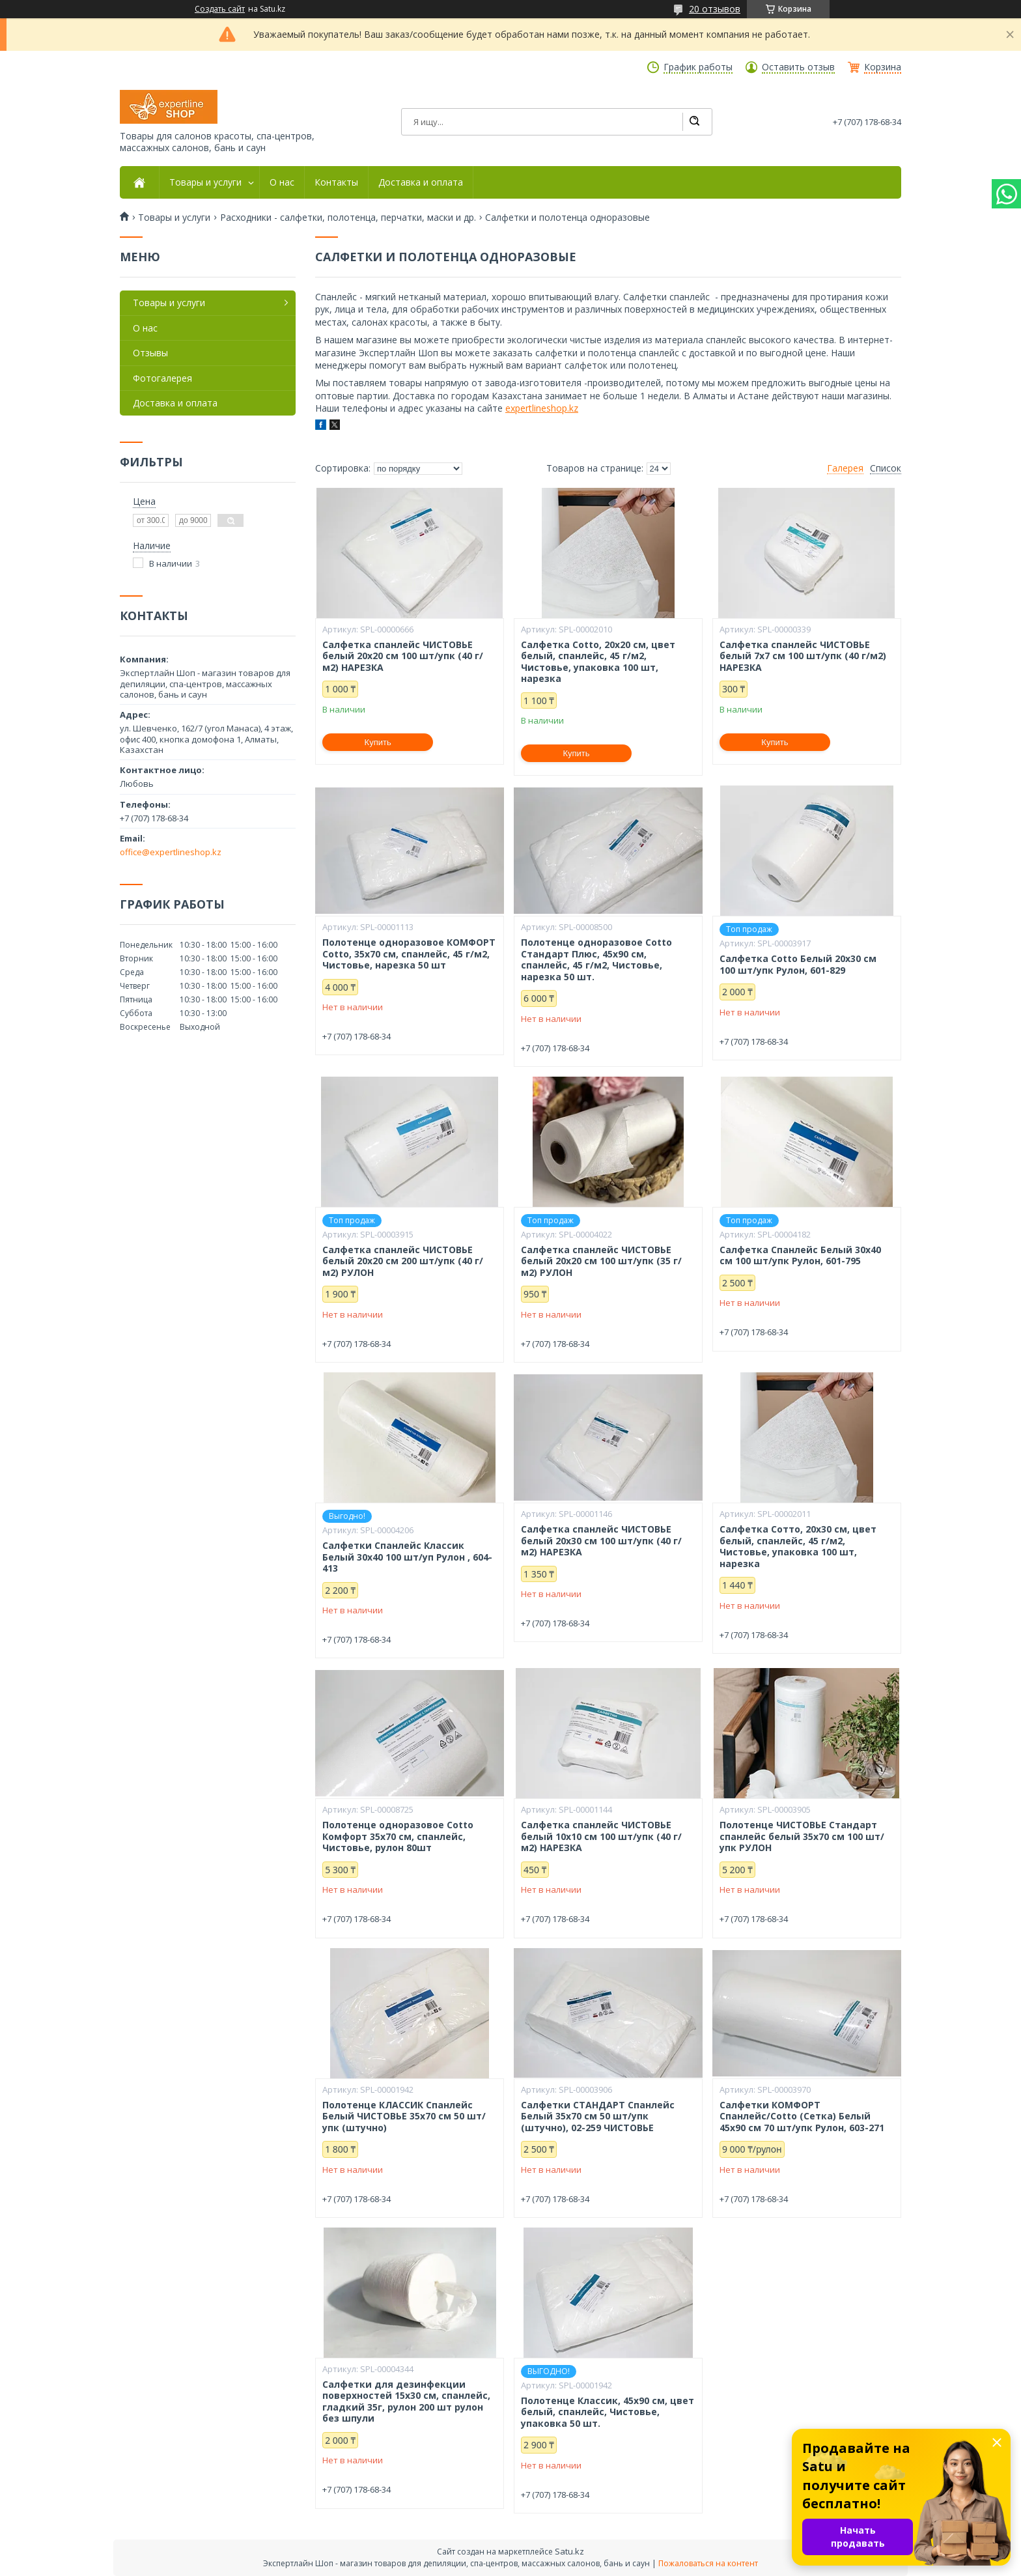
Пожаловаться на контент (708, 2563)
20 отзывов (714, 9)
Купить (378, 742)
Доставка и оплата (420, 182)
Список (885, 468)
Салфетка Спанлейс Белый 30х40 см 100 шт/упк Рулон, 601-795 (800, 1255)
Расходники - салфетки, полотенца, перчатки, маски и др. (348, 217)
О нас (282, 182)
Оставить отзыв (798, 67)
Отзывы (150, 353)
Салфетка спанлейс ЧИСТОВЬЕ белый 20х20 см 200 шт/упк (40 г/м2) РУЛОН (402, 1261)
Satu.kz (569, 2551)
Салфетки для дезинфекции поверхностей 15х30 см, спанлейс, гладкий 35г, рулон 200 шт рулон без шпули (406, 2401)
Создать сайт (220, 9)
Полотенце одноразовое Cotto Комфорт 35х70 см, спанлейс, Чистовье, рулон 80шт (397, 1836)
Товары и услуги (205, 182)
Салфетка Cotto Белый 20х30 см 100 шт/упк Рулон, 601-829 (798, 964)
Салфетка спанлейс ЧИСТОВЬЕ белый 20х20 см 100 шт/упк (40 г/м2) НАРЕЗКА (402, 656)
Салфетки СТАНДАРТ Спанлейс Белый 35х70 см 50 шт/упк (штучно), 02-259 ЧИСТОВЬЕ (598, 2116)
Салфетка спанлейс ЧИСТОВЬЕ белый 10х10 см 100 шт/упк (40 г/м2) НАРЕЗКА (601, 1836)
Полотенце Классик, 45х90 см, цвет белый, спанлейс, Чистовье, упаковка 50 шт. (607, 2412)
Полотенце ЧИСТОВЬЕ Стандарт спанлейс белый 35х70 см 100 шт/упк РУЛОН (802, 1836)
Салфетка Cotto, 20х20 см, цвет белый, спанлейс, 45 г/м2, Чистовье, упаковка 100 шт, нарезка (598, 662)
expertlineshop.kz (541, 408)
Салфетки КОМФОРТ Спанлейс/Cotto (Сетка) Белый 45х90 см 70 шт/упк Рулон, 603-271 (802, 2116)
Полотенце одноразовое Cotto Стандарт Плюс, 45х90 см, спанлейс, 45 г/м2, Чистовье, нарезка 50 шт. (596, 959)
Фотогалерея (162, 378)
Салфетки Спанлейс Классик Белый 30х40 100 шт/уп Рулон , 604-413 (407, 1557)
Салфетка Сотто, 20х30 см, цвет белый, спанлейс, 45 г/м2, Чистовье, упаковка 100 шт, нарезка (798, 1546)
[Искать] (694, 122)
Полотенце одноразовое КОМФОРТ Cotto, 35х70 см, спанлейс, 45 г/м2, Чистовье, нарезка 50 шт (409, 954)
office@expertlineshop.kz (170, 852)
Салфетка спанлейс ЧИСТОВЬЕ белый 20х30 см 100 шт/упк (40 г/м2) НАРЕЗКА (601, 1540)
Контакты (336, 182)
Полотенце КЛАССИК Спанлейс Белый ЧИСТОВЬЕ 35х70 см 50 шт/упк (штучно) (404, 2116)
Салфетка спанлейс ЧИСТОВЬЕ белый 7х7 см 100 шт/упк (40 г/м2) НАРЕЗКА (803, 656)
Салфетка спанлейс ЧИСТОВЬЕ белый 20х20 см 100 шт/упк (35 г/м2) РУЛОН (601, 1261)
